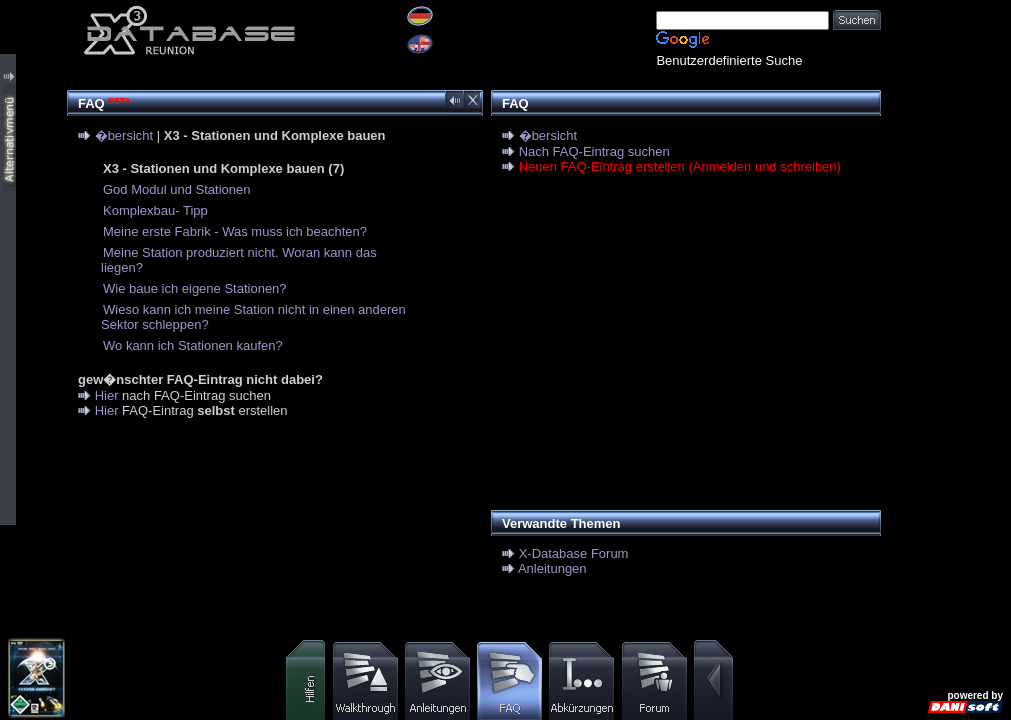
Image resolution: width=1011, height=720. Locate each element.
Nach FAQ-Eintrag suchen (594, 151)
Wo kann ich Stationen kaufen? (193, 345)
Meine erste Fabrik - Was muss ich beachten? (235, 231)
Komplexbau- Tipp (155, 210)
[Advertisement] (681, 345)
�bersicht (124, 135)
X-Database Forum (574, 553)
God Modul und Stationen (176, 189)
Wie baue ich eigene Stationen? (195, 288)
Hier (107, 395)
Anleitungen (552, 568)
